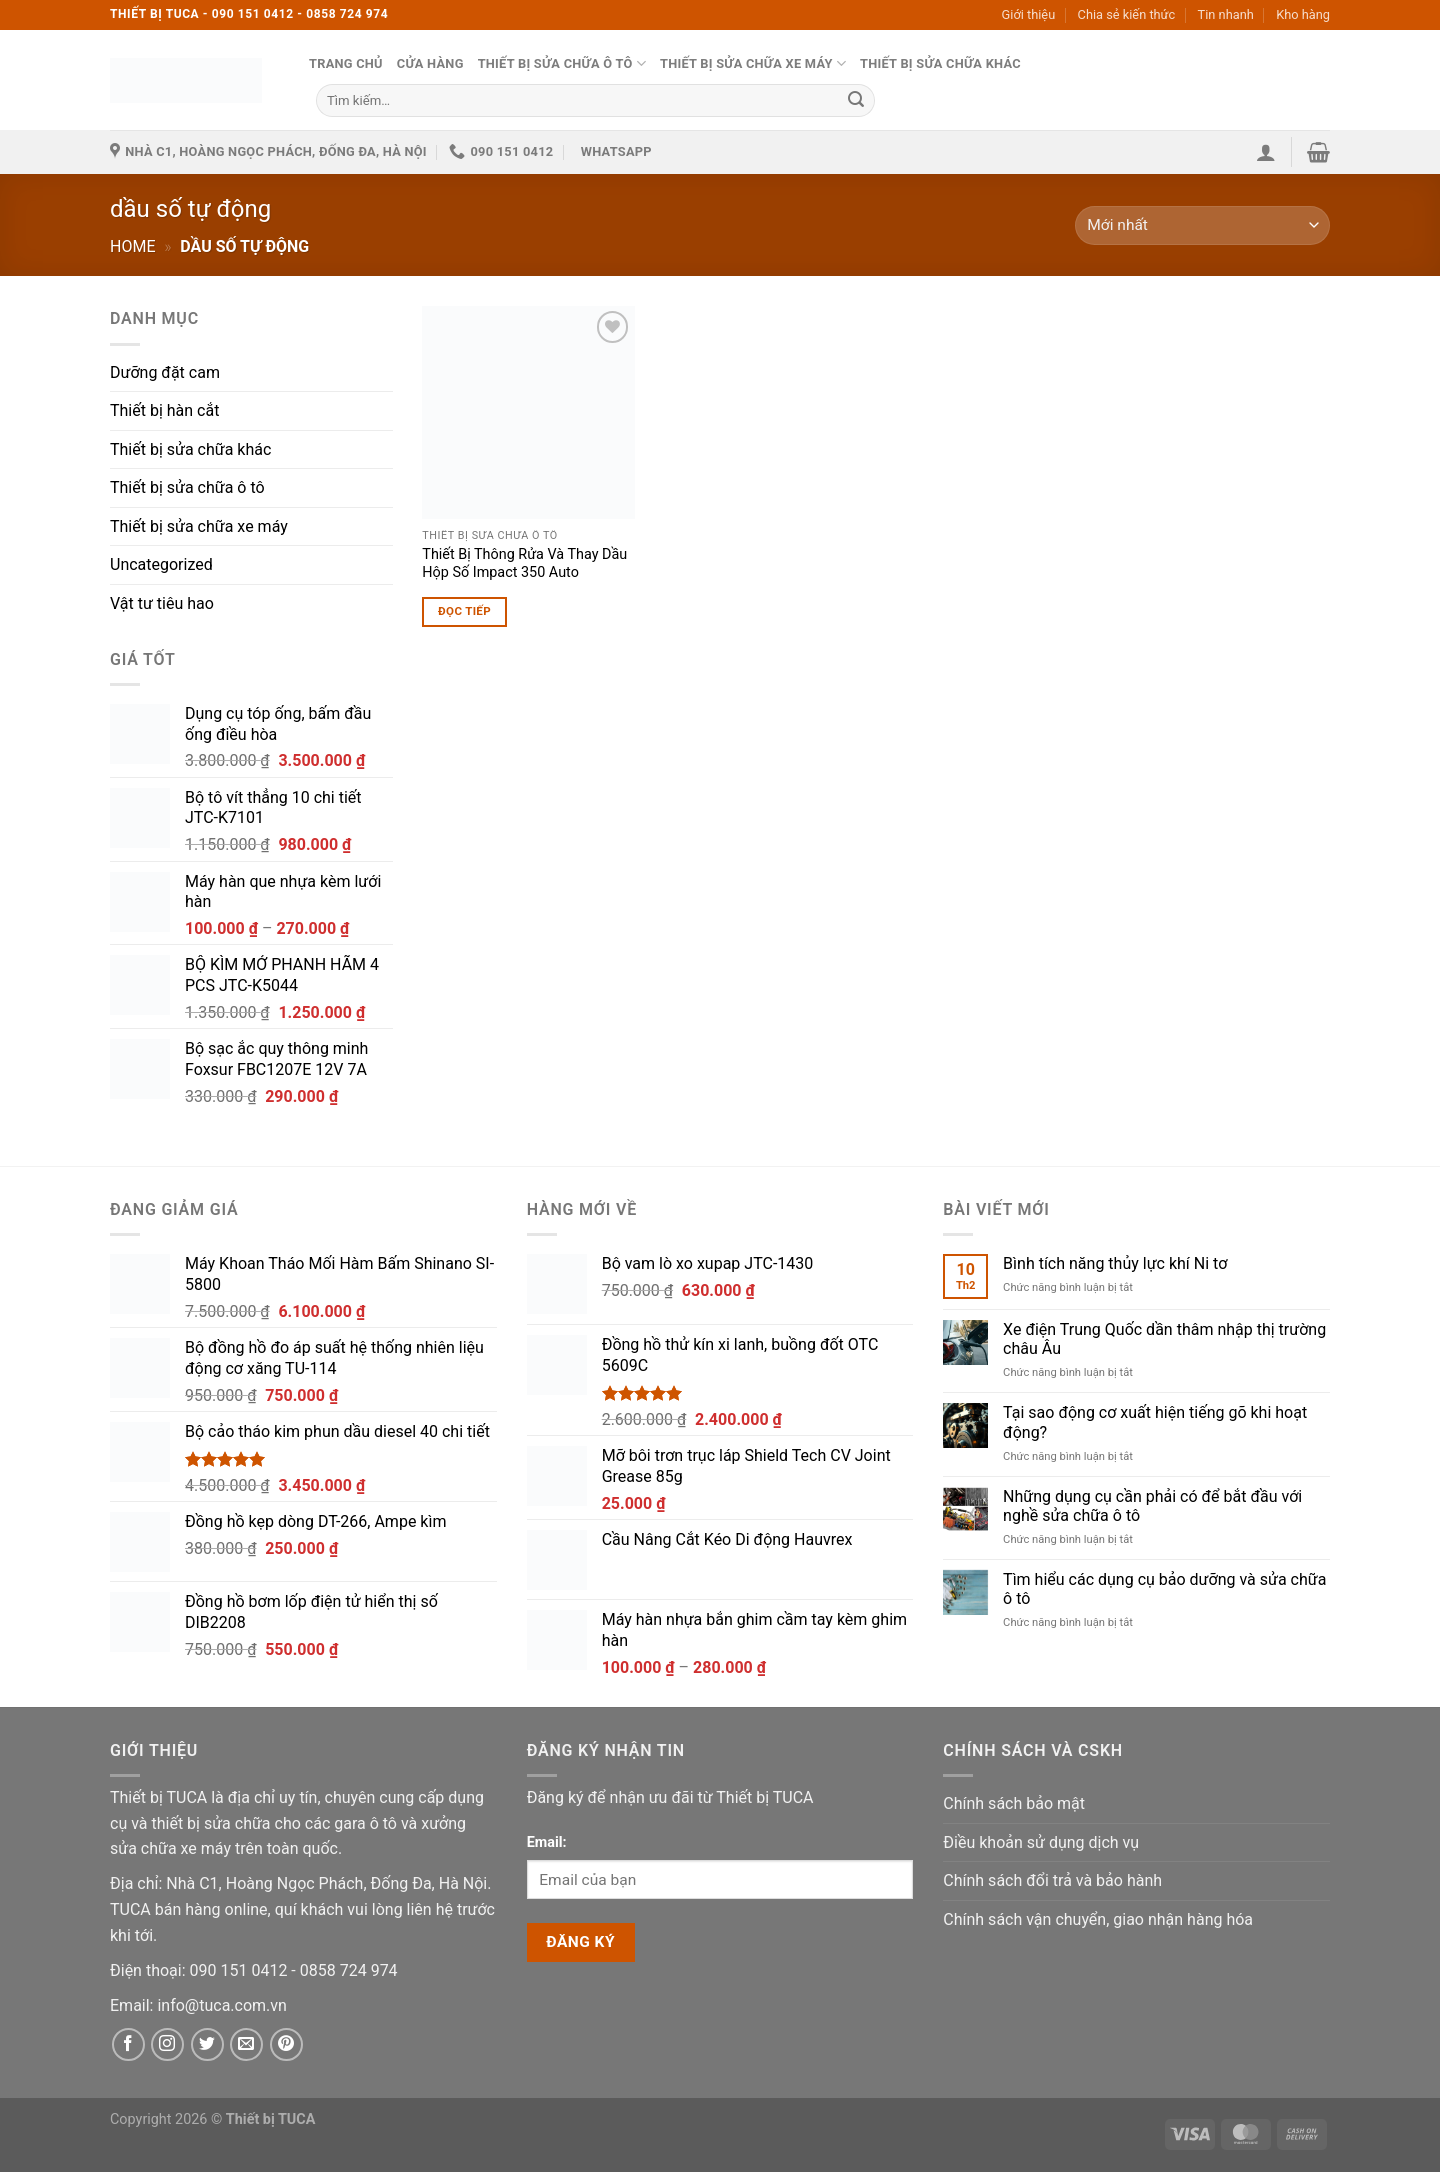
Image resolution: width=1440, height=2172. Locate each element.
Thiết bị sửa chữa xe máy (753, 63)
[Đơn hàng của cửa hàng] (1202, 225)
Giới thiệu (1029, 14)
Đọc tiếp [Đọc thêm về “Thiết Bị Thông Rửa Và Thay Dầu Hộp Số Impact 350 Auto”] (464, 611)
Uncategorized (161, 564)
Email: (547, 1842)
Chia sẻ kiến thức (1127, 14)
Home (132, 246)
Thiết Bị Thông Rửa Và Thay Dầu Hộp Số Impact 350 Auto (524, 564)
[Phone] (241, 1970)
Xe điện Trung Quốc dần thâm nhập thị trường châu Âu (1164, 1339)
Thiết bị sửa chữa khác (940, 63)
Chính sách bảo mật (1014, 1803)
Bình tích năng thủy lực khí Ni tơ (1115, 1263)
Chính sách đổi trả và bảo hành (1052, 1880)
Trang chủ (346, 63)
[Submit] (856, 100)
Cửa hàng (430, 63)
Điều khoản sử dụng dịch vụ (1041, 1842)
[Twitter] (207, 2044)
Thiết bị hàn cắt (164, 410)
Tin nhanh (1226, 14)
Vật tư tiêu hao (162, 603)
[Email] (221, 2005)
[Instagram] (167, 2044)
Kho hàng (1303, 14)
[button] (1266, 152)
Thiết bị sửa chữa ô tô (562, 63)
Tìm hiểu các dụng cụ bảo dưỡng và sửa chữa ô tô (1164, 1589)
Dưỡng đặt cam (165, 372)
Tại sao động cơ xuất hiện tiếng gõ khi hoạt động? (1155, 1422)
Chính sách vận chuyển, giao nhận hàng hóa (1098, 1919)
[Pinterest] (286, 2044)
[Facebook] (128, 2044)
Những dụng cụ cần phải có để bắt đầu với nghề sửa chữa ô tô (1152, 1506)
